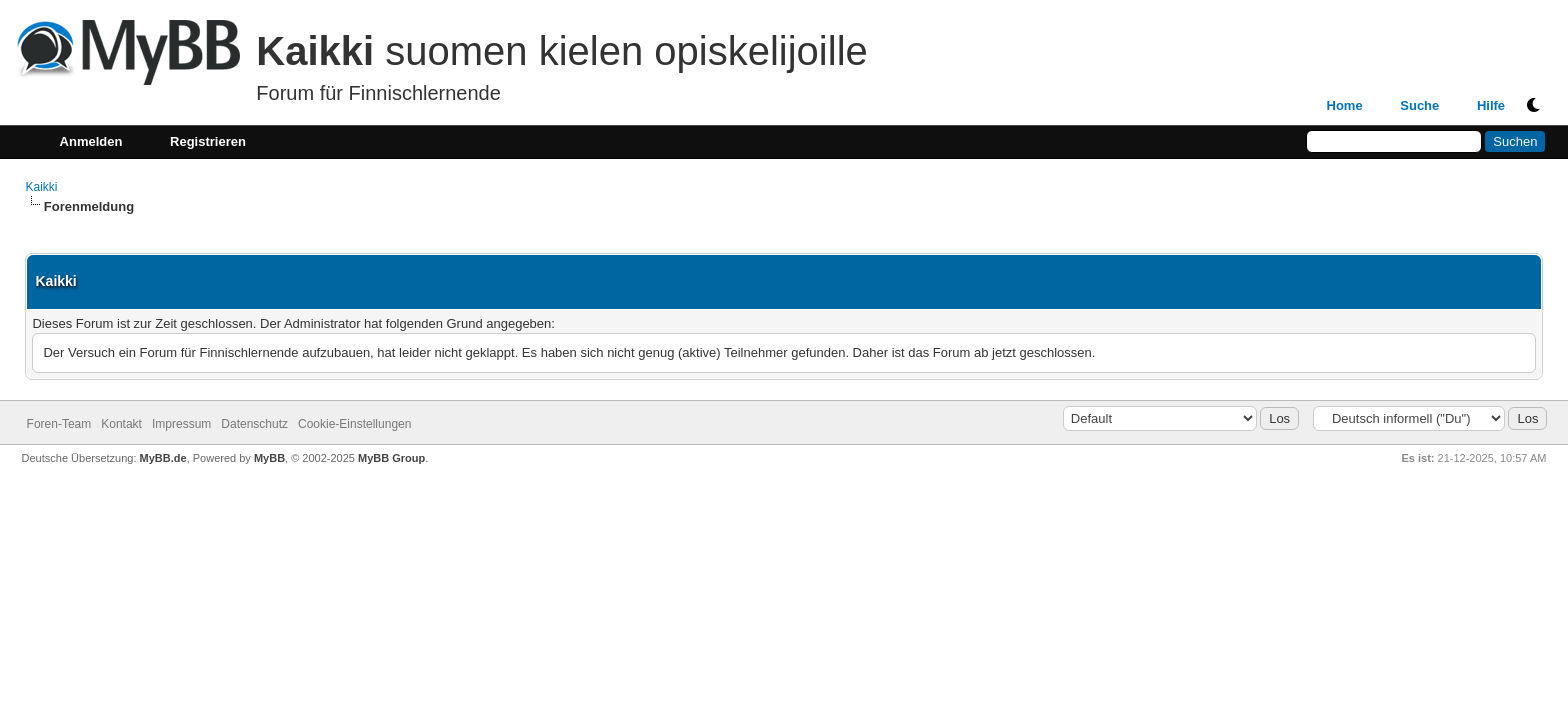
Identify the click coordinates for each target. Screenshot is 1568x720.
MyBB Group (391, 458)
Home (1345, 105)
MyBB (269, 458)
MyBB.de (163, 458)
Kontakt (121, 424)
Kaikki (41, 187)
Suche (1419, 105)
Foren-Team (59, 424)
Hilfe (1491, 105)
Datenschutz (254, 424)
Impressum (181, 424)
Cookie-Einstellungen (354, 424)
